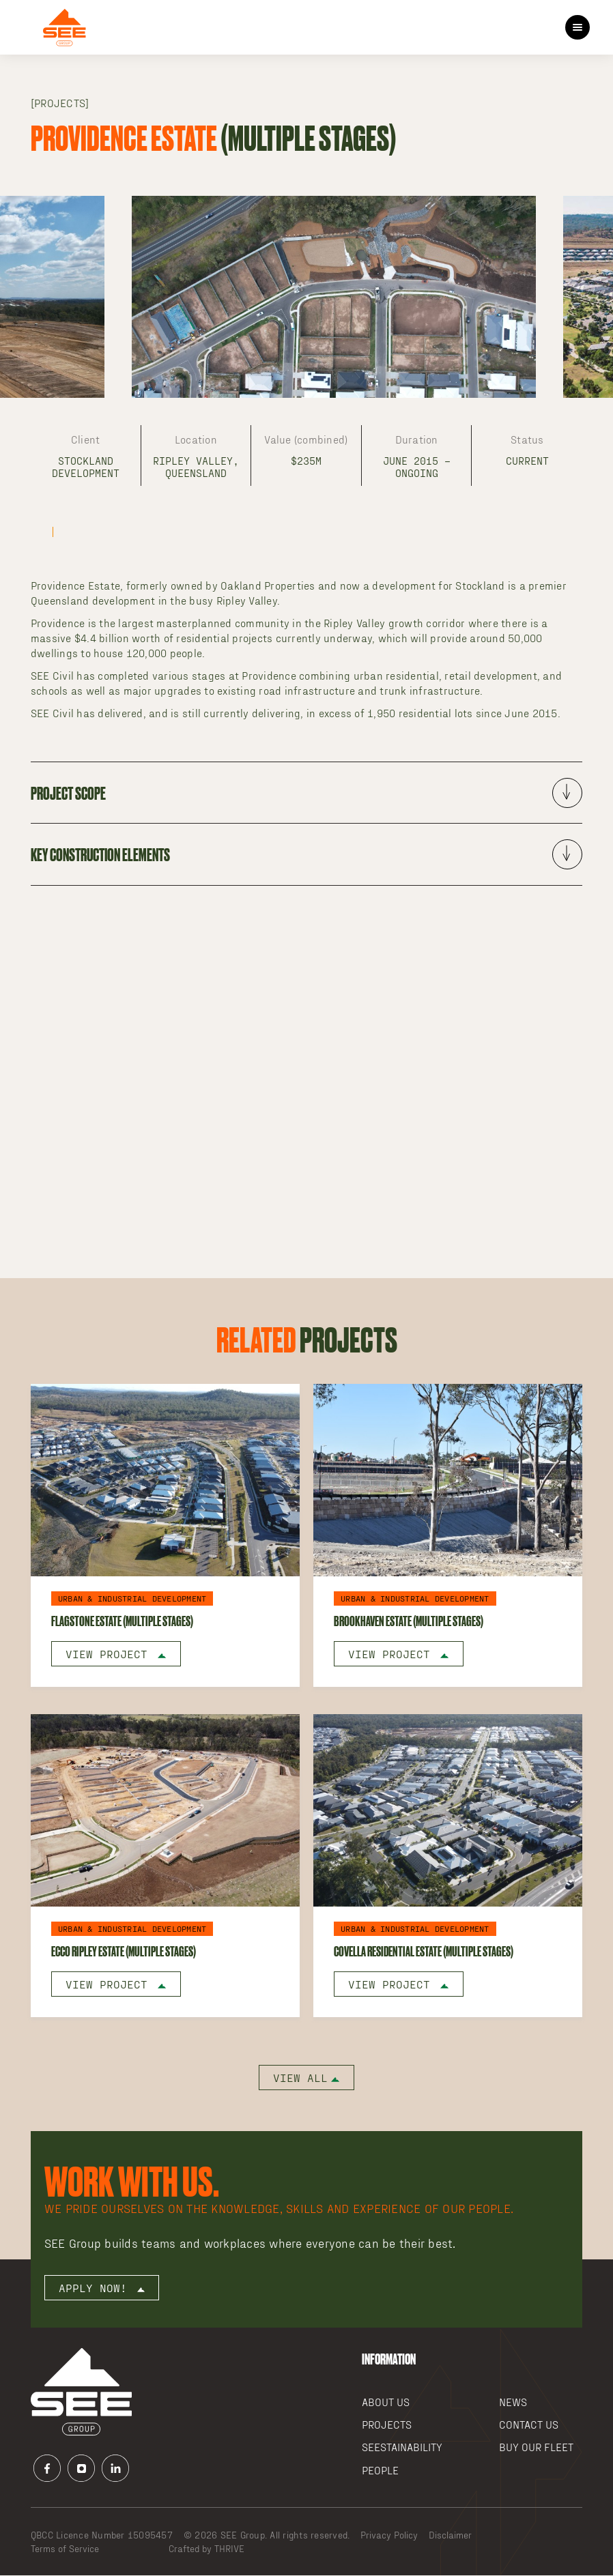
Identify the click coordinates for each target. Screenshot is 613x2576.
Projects (387, 2424)
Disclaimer (450, 2535)
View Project (116, 1654)
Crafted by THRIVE (206, 2549)
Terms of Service (65, 2549)
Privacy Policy (389, 2535)
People (380, 2470)
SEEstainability (402, 2447)
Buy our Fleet (536, 2447)
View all (306, 2078)
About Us (386, 2401)
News (513, 2401)
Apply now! (102, 2288)
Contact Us (528, 2424)
